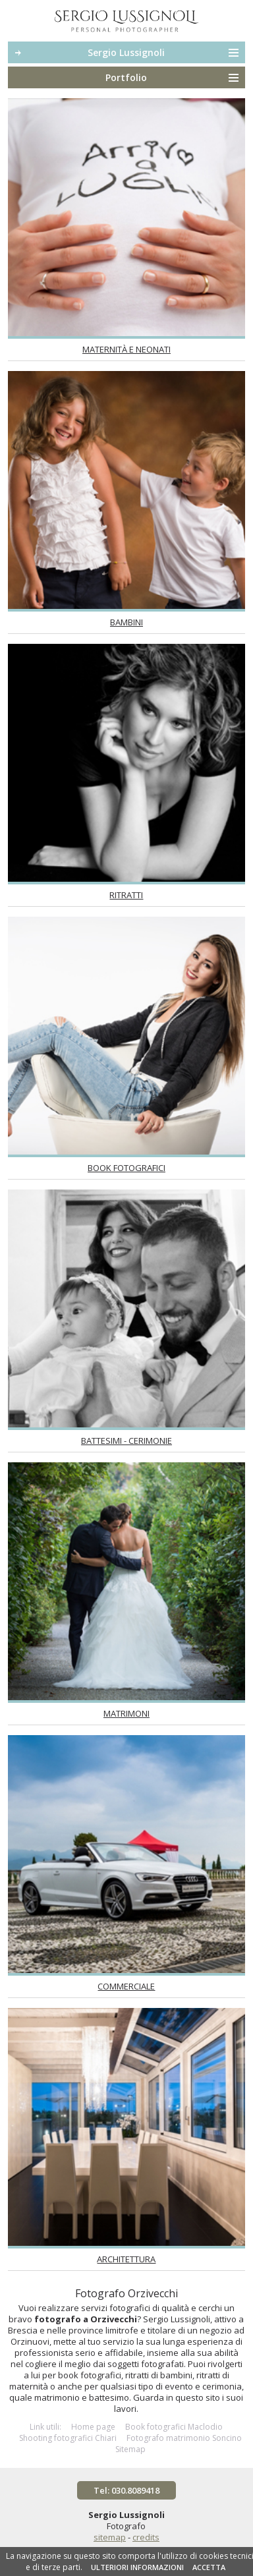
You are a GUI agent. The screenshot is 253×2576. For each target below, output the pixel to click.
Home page (93, 2426)
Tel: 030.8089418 (126, 2490)
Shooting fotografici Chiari (68, 2438)
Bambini (126, 622)
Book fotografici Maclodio (174, 2426)
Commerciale (126, 1986)
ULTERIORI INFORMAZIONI (137, 2567)
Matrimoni (126, 1713)
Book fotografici (126, 1168)
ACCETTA (208, 2567)
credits (145, 2537)
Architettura (126, 2259)
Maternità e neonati (126, 349)
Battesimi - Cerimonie (126, 1440)
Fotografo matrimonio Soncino (184, 2438)
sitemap (110, 2537)
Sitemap (130, 2449)
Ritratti (126, 895)
